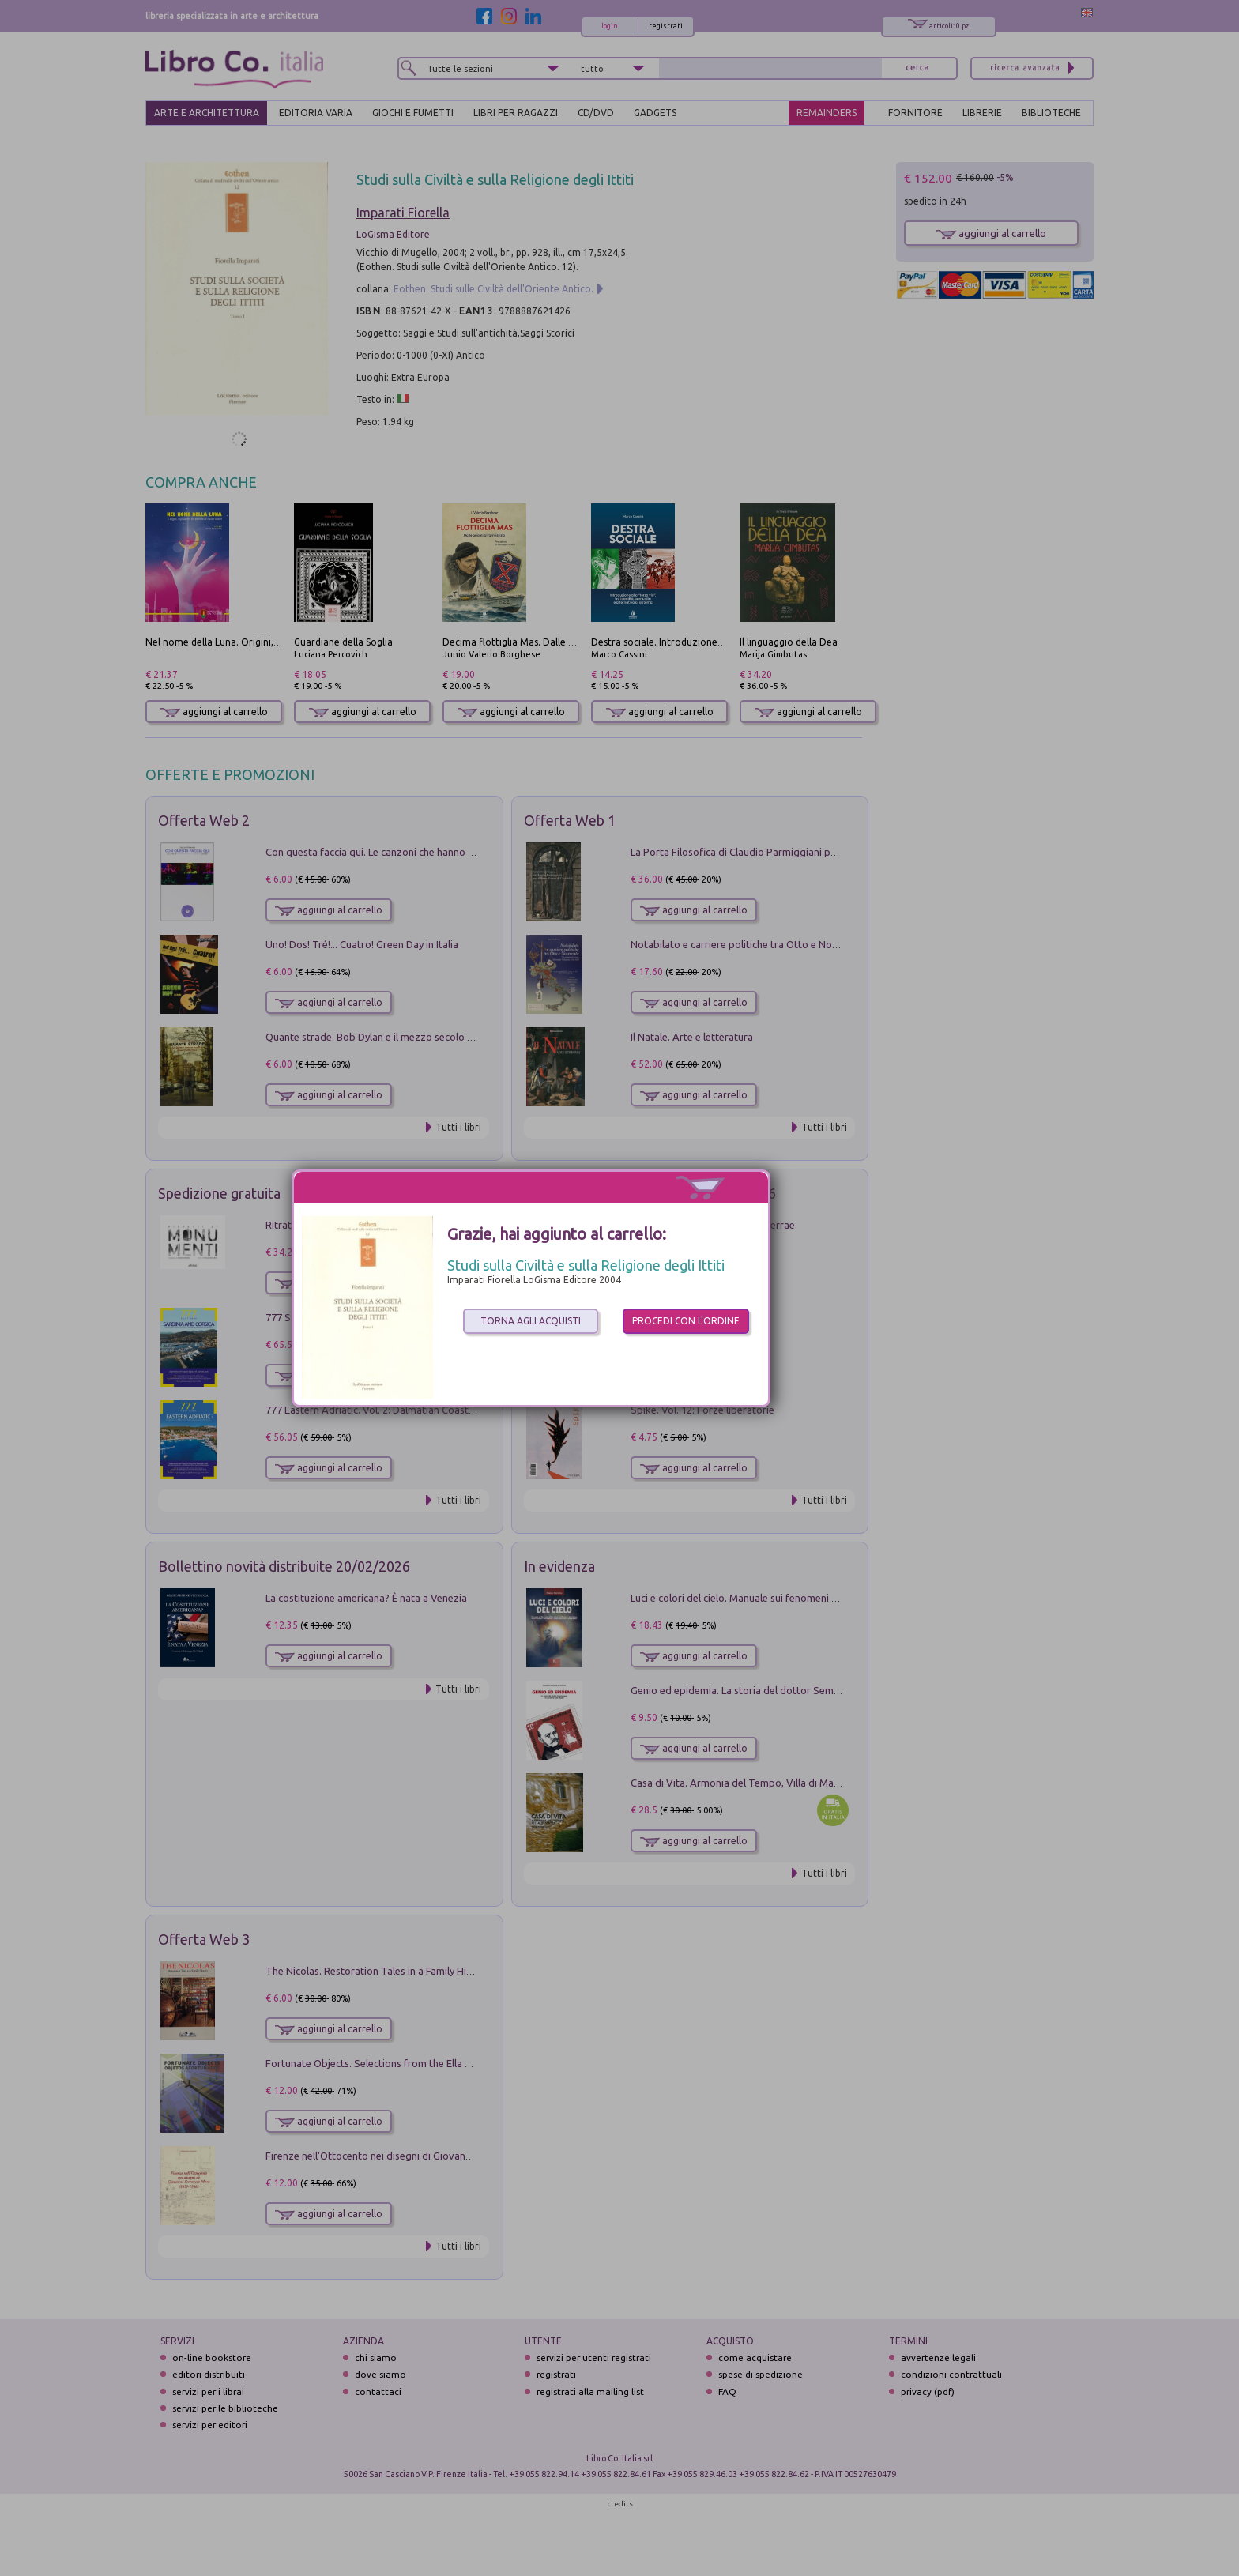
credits (620, 2503)
